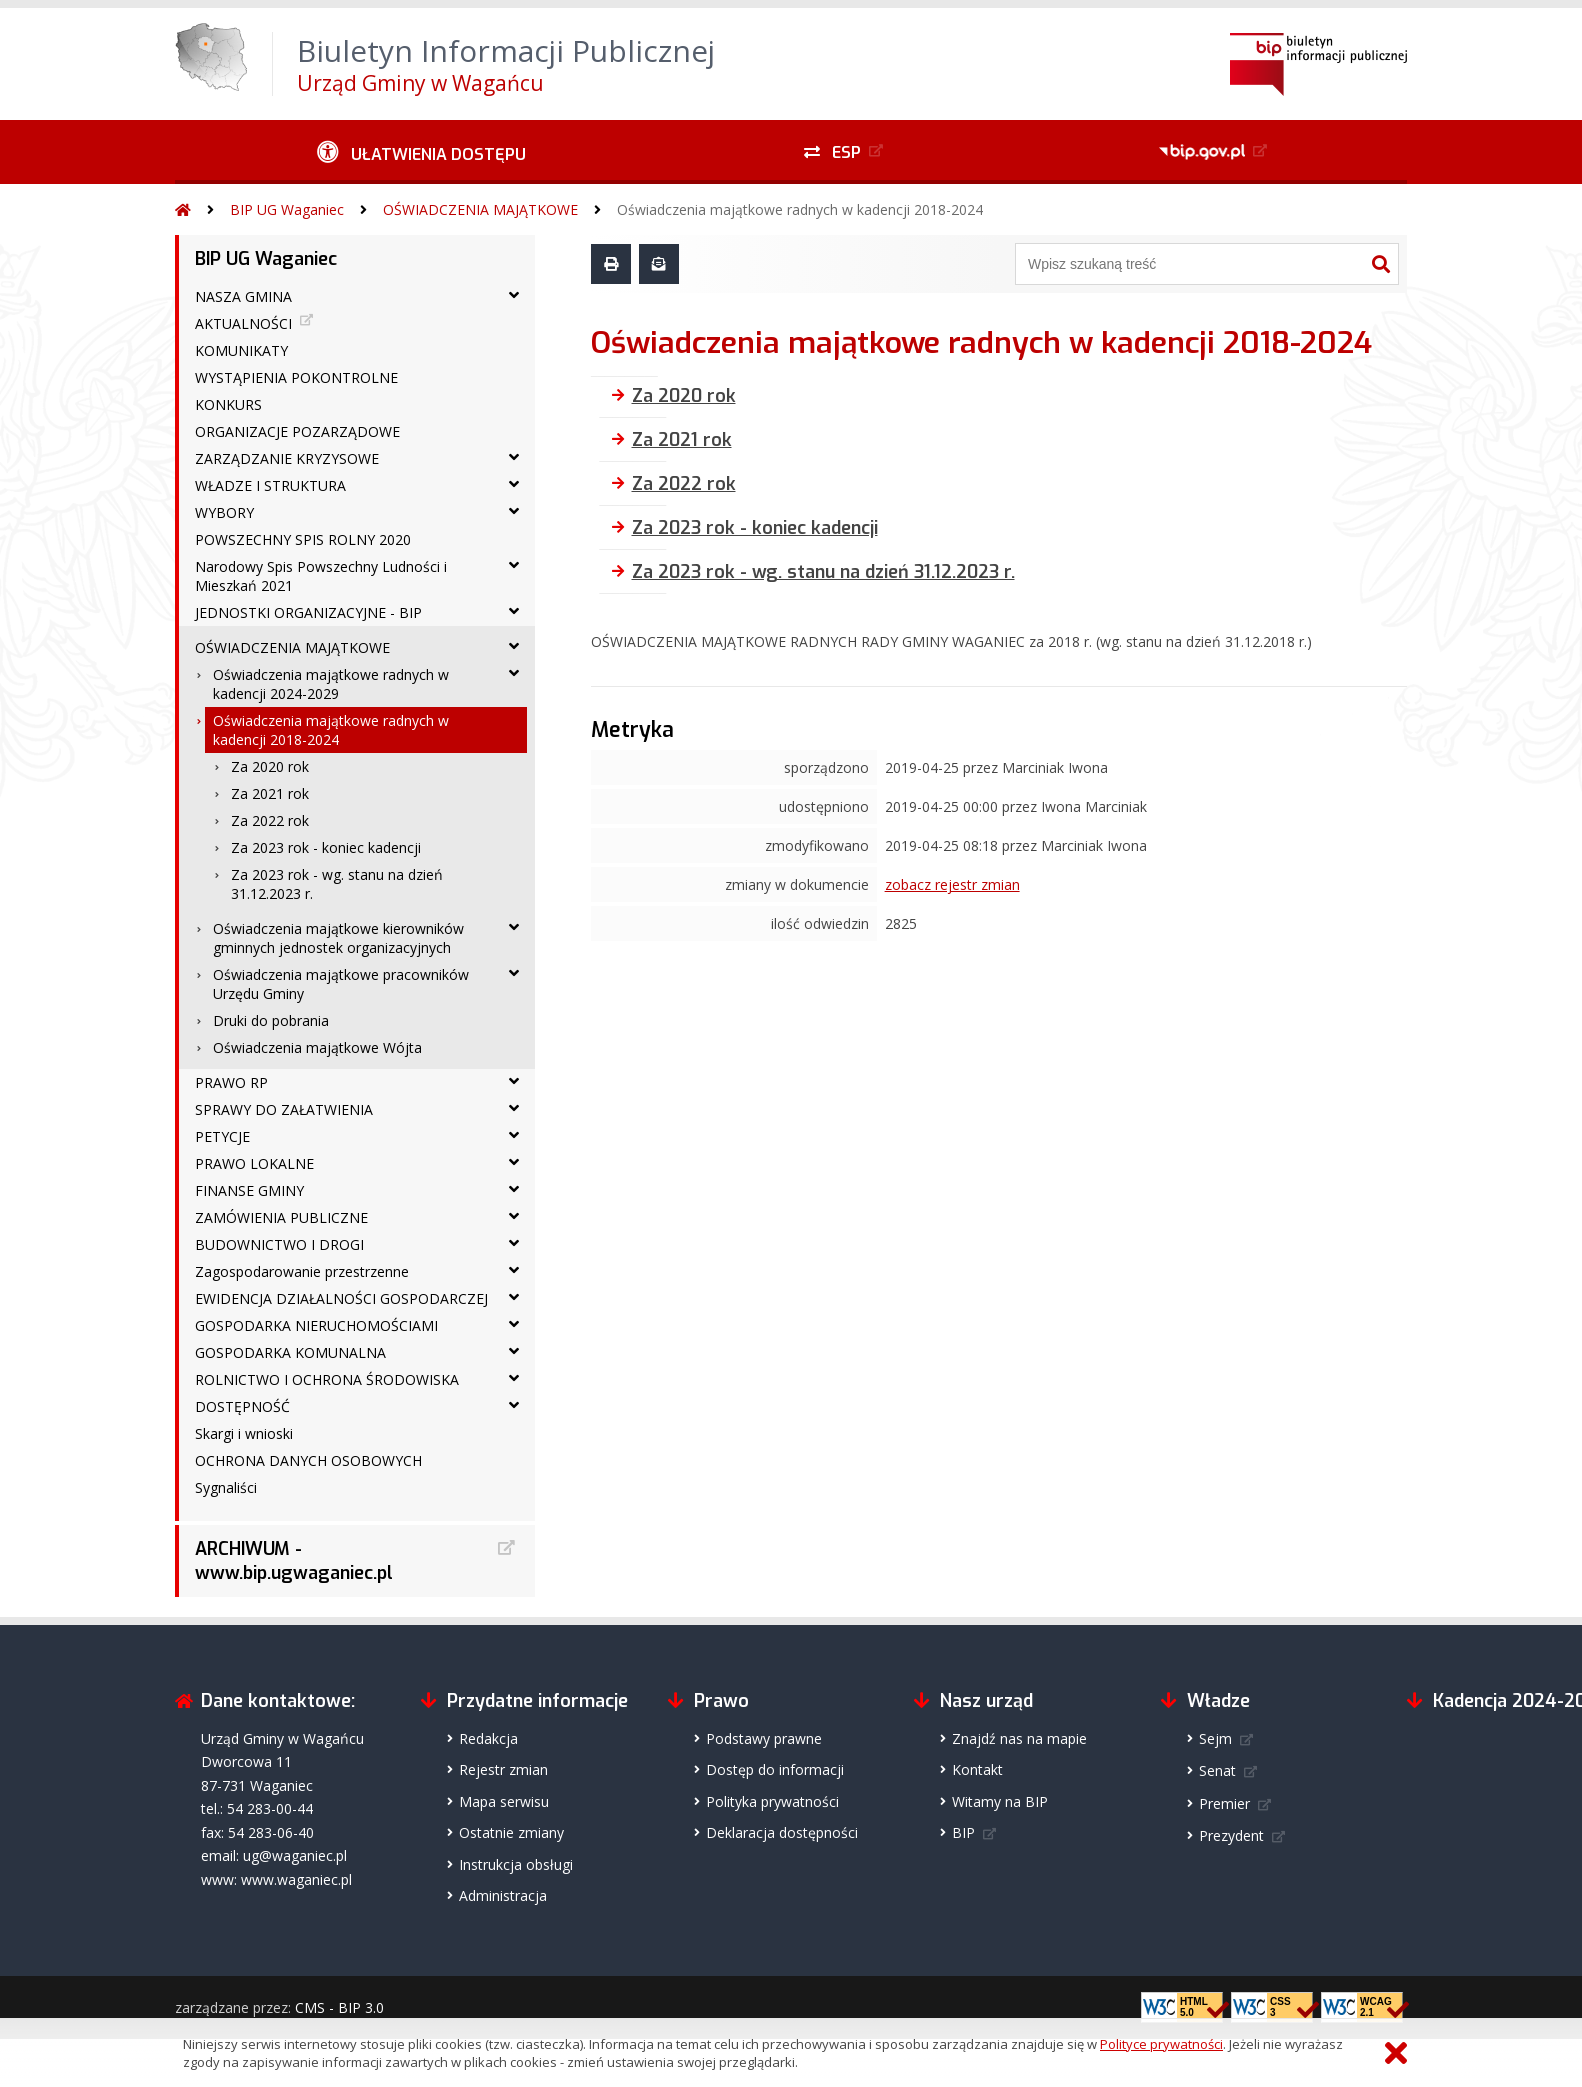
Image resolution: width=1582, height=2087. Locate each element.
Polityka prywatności (772, 1801)
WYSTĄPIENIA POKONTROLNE (296, 377)
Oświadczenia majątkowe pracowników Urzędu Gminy (341, 984)
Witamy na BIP (1000, 1801)
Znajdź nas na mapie (1019, 1738)
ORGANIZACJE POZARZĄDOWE (297, 431)
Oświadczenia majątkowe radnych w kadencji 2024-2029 (331, 684)
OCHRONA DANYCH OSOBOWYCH (308, 1460)
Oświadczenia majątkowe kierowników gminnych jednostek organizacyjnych (338, 938)
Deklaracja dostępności (782, 1832)
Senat (1217, 1770)
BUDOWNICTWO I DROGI (279, 1244)
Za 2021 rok (270, 793)
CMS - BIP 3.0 (339, 2007)
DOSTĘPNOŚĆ (242, 1406)
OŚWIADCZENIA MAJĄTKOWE (480, 209)
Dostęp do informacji (775, 1769)
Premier (1224, 1803)
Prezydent (1231, 1835)
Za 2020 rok (270, 766)
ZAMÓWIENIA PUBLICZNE (281, 1217)
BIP (963, 1832)
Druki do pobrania (271, 1020)
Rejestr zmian (503, 1769)
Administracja (503, 1895)
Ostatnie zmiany (511, 1832)
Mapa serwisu (504, 1801)
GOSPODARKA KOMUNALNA (290, 1352)
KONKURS (228, 404)
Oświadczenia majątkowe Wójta (317, 1047)
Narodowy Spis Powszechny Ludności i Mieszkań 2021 (321, 576)
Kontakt (977, 1769)
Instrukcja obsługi (516, 1864)
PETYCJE (222, 1136)
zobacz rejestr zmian (952, 884)
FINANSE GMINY (249, 1190)
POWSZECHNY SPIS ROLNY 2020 (303, 539)
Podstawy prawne (764, 1738)
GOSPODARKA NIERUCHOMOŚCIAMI (316, 1325)
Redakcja (488, 1738)
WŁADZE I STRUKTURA (270, 485)
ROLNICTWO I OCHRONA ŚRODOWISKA (327, 1379)
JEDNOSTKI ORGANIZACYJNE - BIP (308, 612)
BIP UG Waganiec (287, 209)
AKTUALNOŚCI (243, 323)
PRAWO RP (231, 1082)
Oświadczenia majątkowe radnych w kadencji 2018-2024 (800, 209)
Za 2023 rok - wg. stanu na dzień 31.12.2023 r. (337, 884)
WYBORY (224, 512)
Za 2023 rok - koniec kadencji (326, 847)
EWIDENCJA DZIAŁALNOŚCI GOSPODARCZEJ (341, 1298)
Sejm (1215, 1738)
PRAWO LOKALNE (254, 1163)
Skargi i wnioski (244, 1433)
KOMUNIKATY (241, 350)
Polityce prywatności (1161, 2044)
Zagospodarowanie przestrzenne (302, 1271)
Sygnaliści (226, 1487)
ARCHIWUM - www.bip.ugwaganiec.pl (294, 1561)
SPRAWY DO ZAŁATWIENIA (284, 1109)
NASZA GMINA (243, 296)
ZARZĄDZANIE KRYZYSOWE (287, 458)
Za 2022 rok (270, 820)
